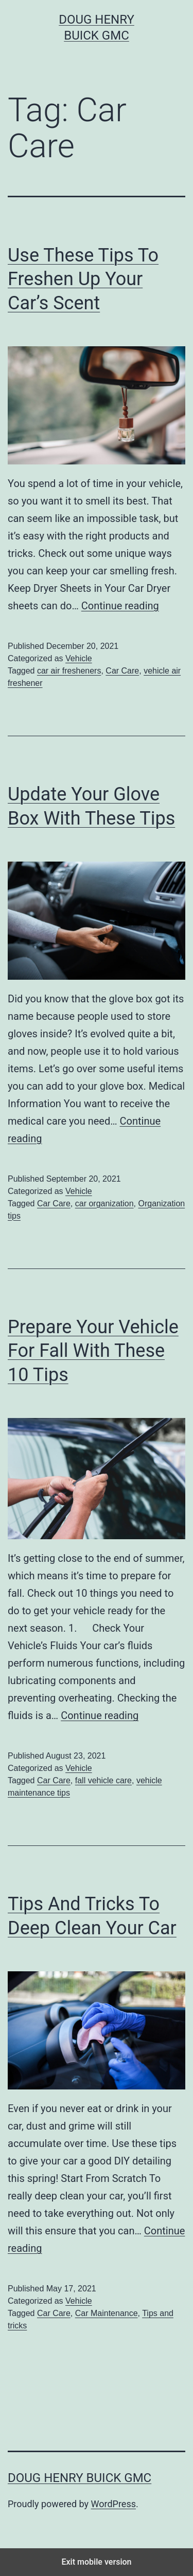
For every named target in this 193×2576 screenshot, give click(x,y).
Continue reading (120, 606)
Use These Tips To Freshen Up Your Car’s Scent (83, 279)
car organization (104, 1203)
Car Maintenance (106, 2313)
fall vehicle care (103, 1780)
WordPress (113, 2503)
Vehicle (78, 658)
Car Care (122, 670)
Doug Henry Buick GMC (79, 2478)
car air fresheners (69, 670)
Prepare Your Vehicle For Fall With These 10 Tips (93, 1351)
